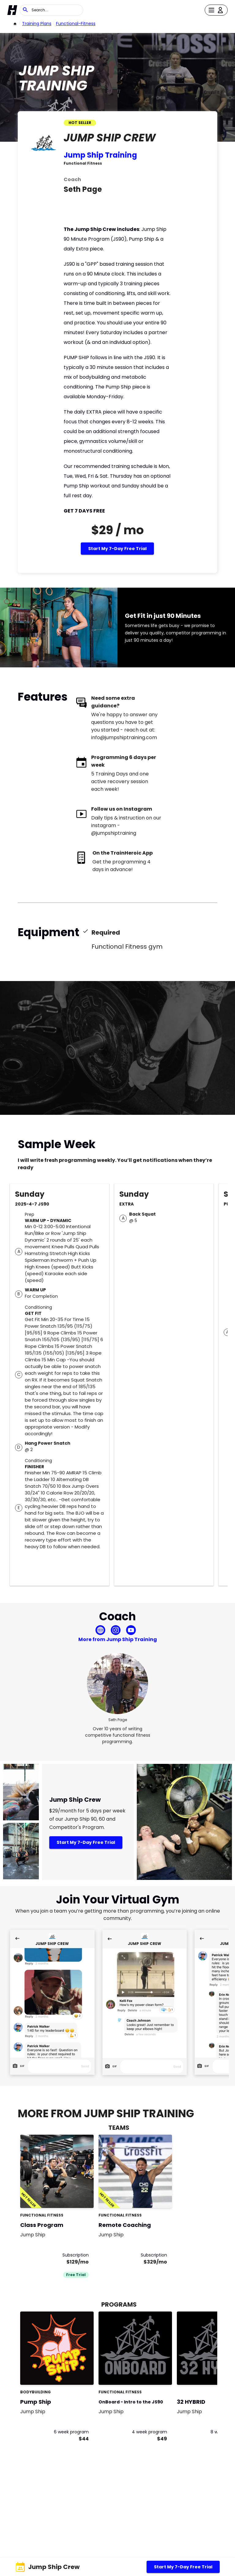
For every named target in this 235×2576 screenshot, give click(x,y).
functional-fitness (75, 23)
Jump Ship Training (100, 155)
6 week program (71, 2432)
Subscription (75, 2255)
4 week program (149, 2432)
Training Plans (36, 23)
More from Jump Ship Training (117, 1639)
